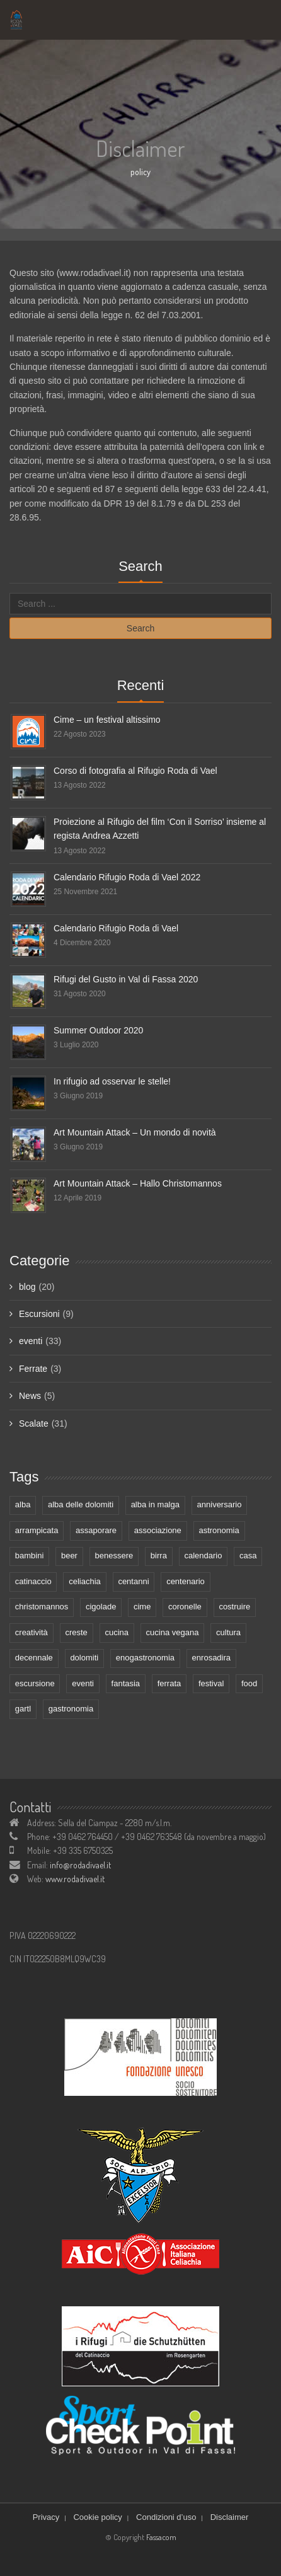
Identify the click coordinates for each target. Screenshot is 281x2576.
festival (211, 1683)
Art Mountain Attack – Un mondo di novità (135, 1132)
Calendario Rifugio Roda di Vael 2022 (127, 877)
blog (27, 1287)
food (249, 1683)
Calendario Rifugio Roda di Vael (116, 928)
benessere (114, 1555)
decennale (34, 1657)
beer (69, 1555)
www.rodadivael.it (75, 1878)
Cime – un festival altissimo (107, 720)
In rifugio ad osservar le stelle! (112, 1081)
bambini (29, 1555)
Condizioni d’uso (166, 2517)
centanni (133, 1581)
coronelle (185, 1606)
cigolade (101, 1606)
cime (142, 1606)
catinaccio (33, 1581)
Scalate (34, 1423)
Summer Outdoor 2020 (98, 1030)
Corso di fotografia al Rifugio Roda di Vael (135, 771)
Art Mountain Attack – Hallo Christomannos (138, 1183)
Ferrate (33, 1369)
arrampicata (37, 1530)
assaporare (96, 1530)
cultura (228, 1632)
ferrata (169, 1683)
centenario (185, 1581)
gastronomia (71, 1708)
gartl (23, 1708)
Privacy (46, 2517)
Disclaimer (229, 2517)
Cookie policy (97, 2517)
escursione (35, 1683)
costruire (234, 1606)
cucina (117, 1632)
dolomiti (84, 1657)
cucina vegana (172, 1632)
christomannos (42, 1606)
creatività (31, 1632)
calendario (203, 1555)
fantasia (126, 1683)
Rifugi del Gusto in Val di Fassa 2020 (126, 979)
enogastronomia (145, 1657)
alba (23, 1504)
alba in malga (155, 1504)
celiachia (85, 1581)
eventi (30, 1341)
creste (76, 1632)
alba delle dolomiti (80, 1504)
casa (247, 1555)
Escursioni (39, 1314)
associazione (157, 1530)
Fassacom (161, 2537)
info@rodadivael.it (80, 1865)
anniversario (219, 1504)
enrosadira (211, 1657)
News (30, 1396)
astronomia (218, 1530)
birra (159, 1555)
